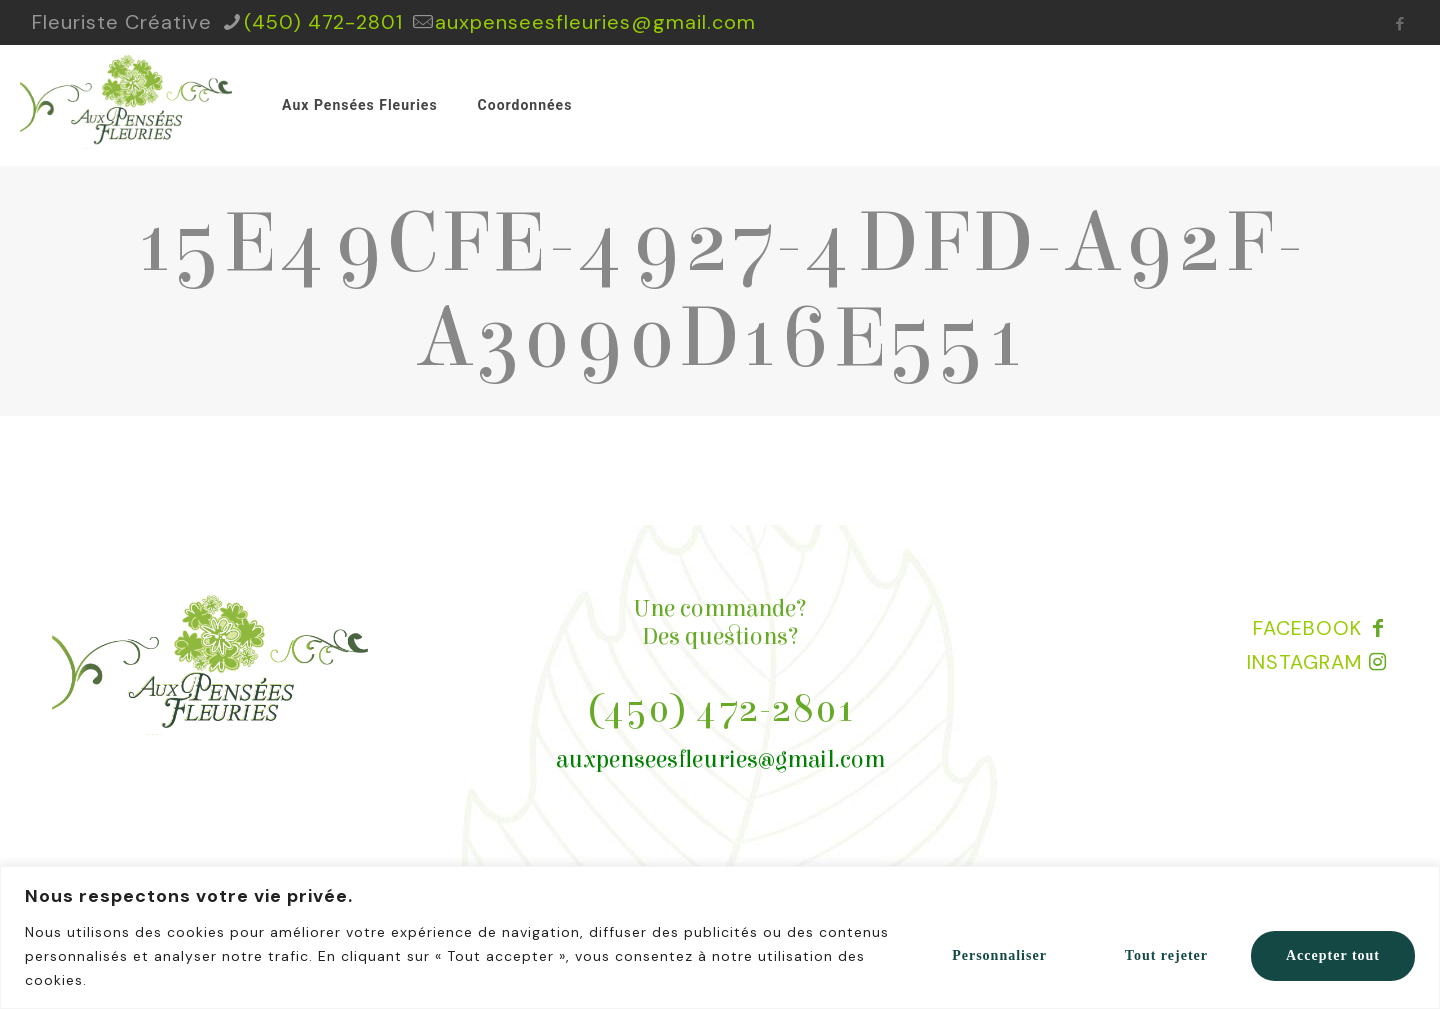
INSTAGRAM (1304, 662)
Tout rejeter (1166, 955)
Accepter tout (1333, 955)
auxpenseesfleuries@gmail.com (720, 760)
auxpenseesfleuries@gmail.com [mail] (595, 22)
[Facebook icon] (1400, 24)
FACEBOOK (1307, 628)
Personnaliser (999, 955)
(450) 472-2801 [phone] (323, 22)
